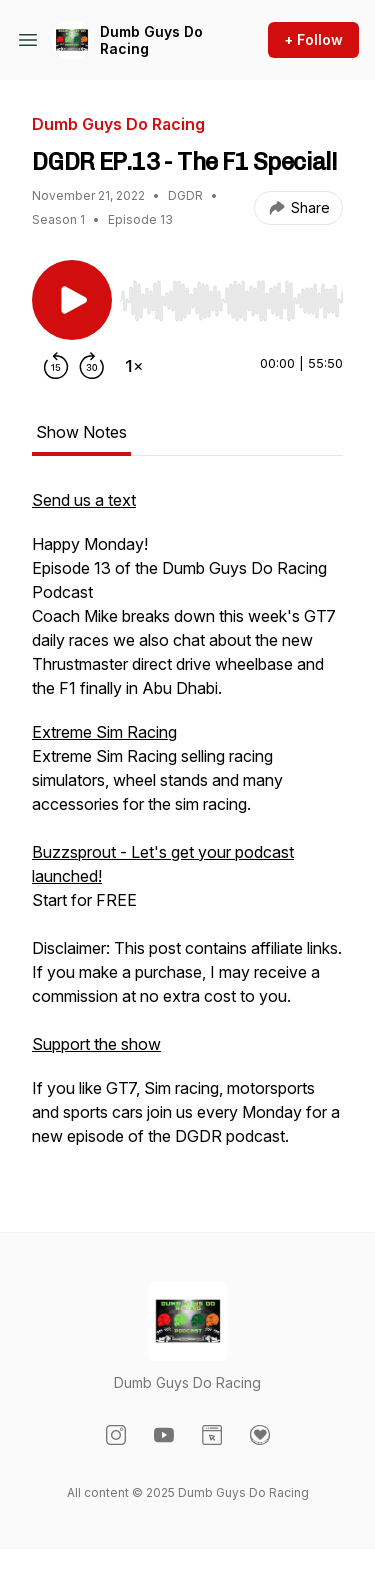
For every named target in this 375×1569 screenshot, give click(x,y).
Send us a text (84, 500)
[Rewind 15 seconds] (56, 366)
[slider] (231, 301)
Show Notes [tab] (81, 432)
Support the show (96, 1044)
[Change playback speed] (134, 366)
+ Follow (313, 39)
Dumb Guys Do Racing (151, 40)
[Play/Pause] (72, 300)
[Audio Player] (231, 295)
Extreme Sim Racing (104, 732)
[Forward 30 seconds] (92, 366)
